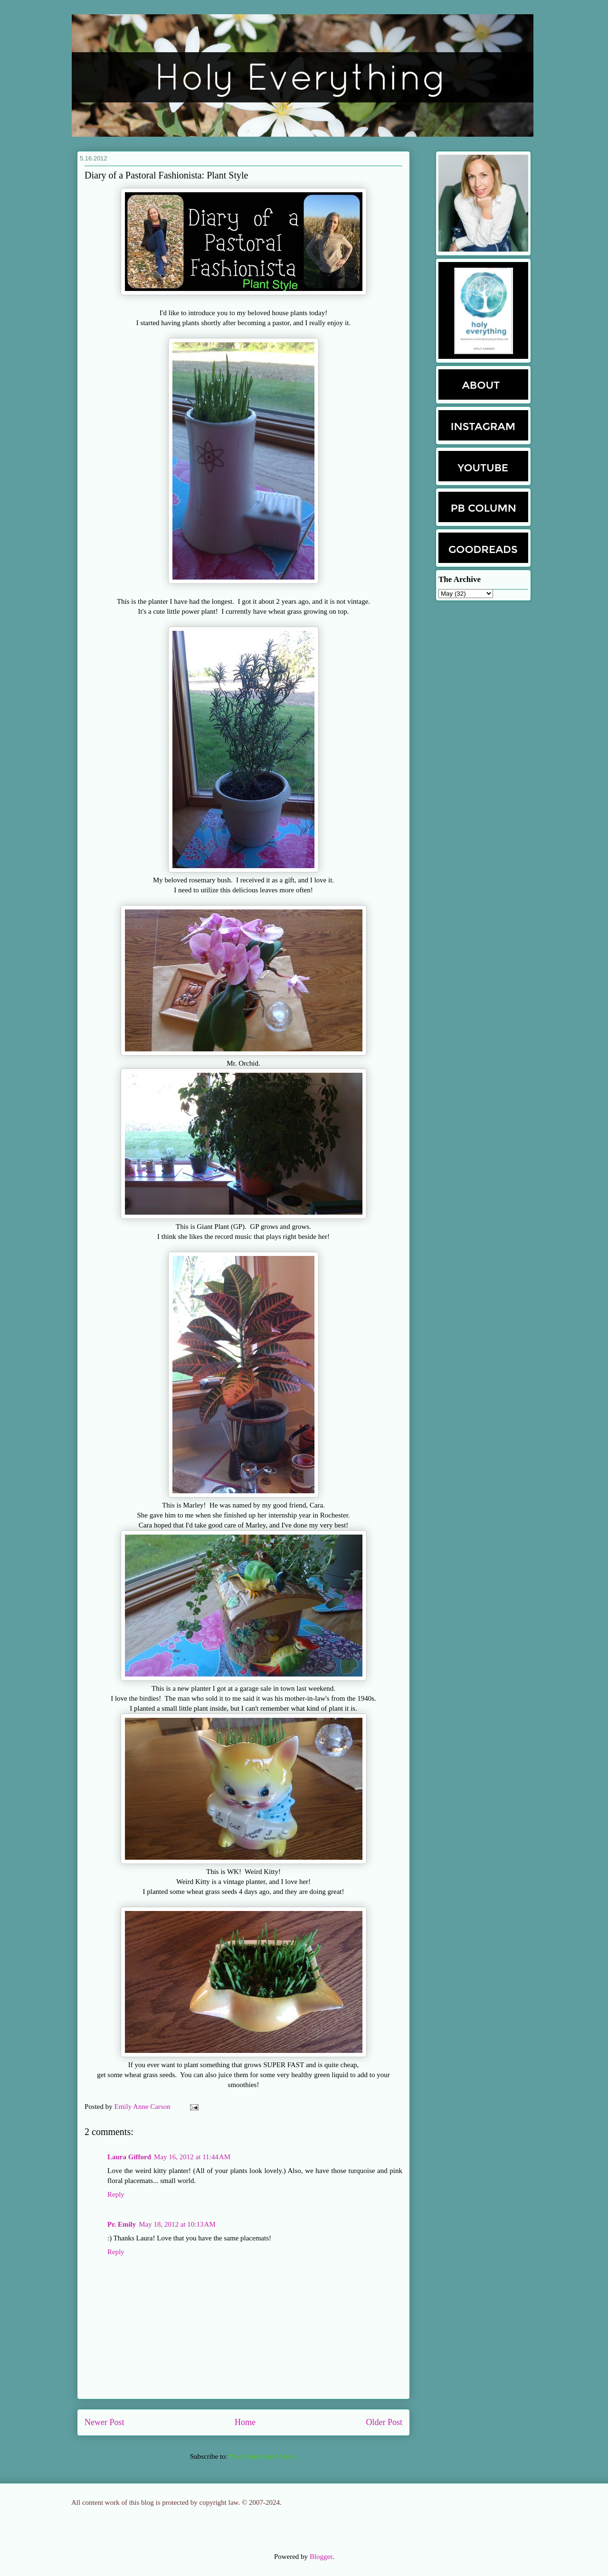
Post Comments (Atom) (263, 2456)
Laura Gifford (129, 2157)
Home (245, 2422)
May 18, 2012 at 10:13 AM (177, 2224)
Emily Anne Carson (143, 2106)
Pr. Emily (121, 2224)
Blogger (321, 2556)
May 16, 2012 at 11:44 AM (192, 2157)
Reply (115, 2194)
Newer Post (104, 2422)
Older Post (384, 2422)
